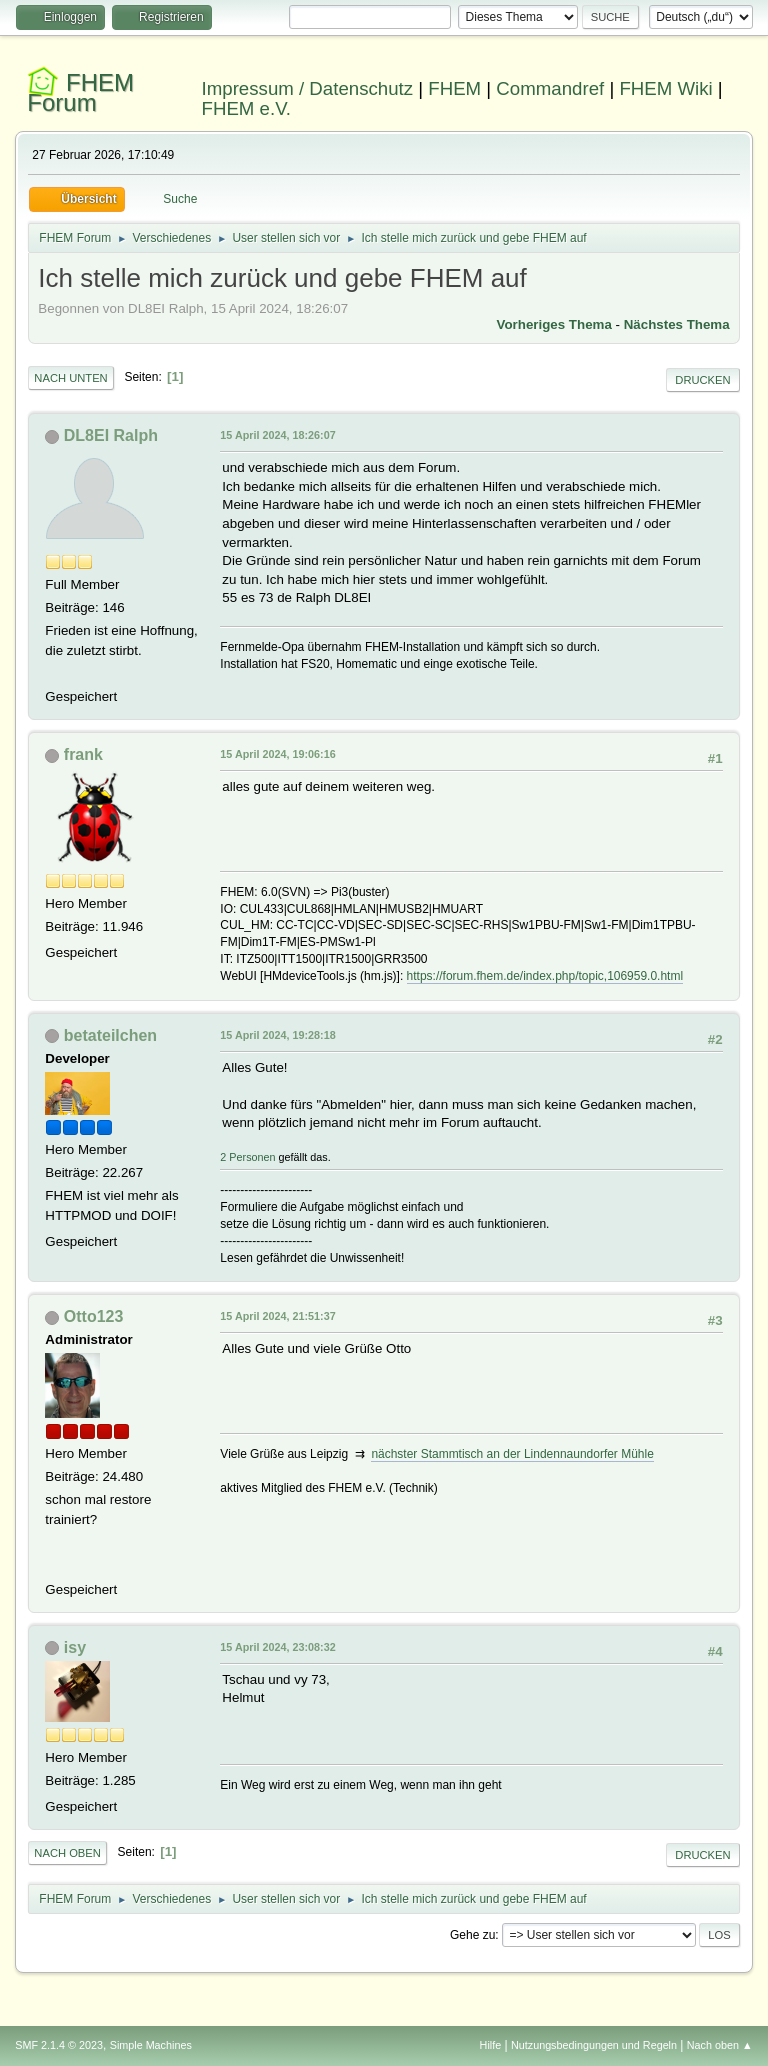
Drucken (702, 380)
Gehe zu (472, 1935)
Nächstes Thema (677, 324)
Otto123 (94, 1316)
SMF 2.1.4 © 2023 (59, 2045)
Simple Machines (151, 2045)
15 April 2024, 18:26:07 (277, 435)
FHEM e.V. (247, 108)
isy (75, 1647)
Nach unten (70, 378)
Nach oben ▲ (720, 2045)
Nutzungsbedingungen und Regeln (594, 2045)
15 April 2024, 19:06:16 (277, 754)
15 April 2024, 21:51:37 (277, 1316)
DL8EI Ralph (111, 435)
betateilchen (110, 1035)
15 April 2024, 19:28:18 (277, 1035)
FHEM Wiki (665, 88)
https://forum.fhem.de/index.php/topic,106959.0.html (545, 976)
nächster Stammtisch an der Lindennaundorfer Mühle (512, 1454)
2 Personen (247, 1157)
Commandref (550, 88)
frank (83, 754)
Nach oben (67, 1853)
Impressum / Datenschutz (308, 88)
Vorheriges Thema (554, 324)
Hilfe (491, 2045)
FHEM (454, 88)
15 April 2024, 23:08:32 (277, 1647)
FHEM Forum (80, 92)
